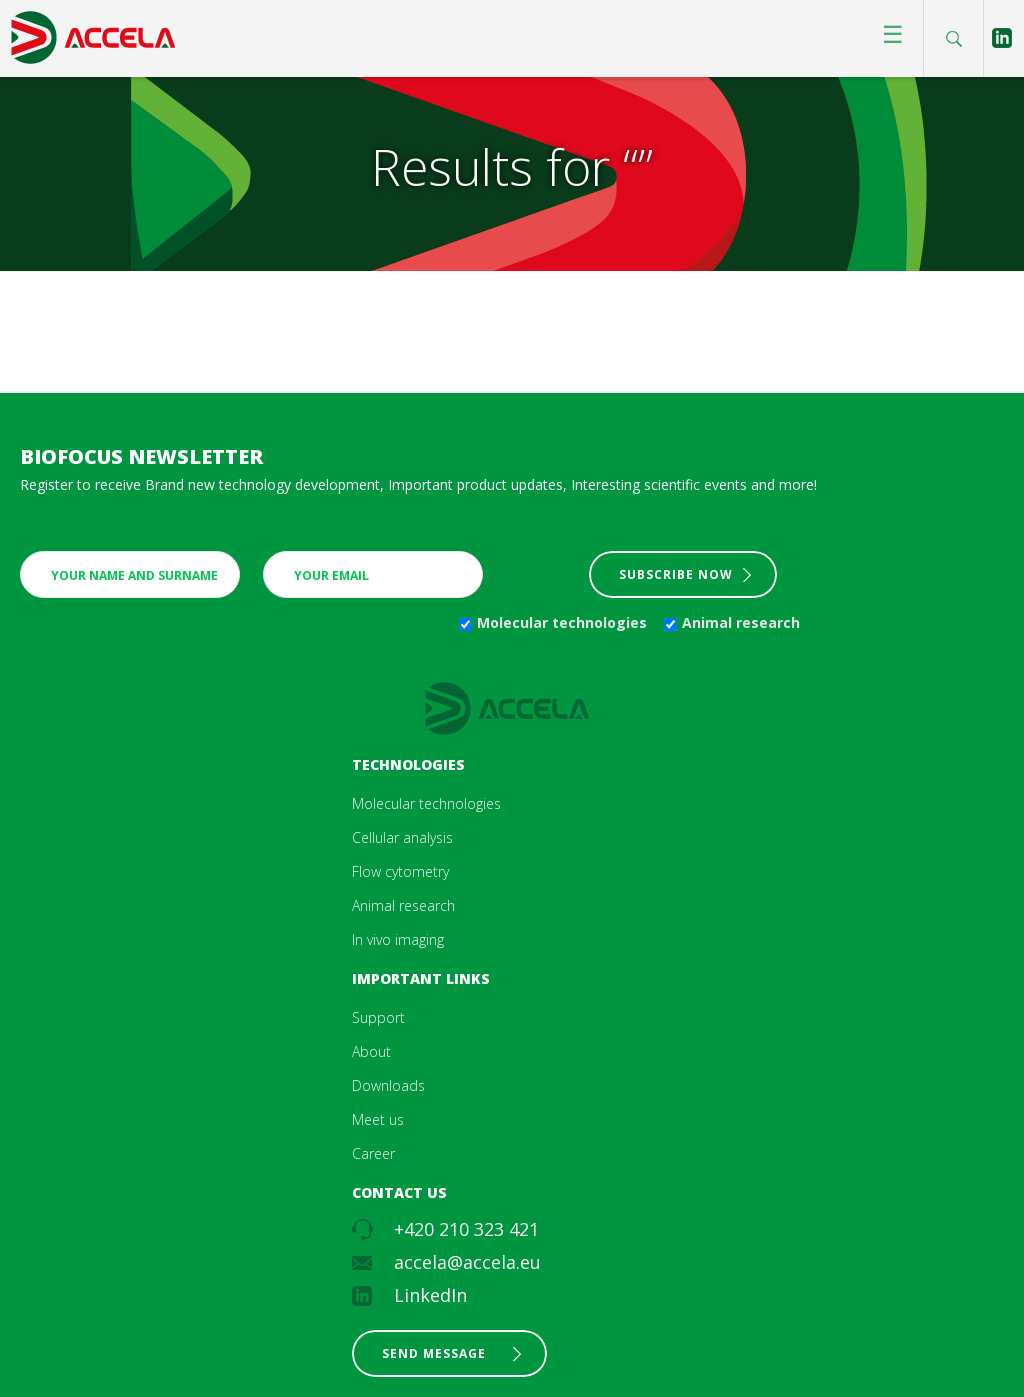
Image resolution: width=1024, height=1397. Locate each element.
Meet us (378, 1119)
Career (373, 1153)
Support (378, 1017)
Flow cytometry (400, 871)
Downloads (388, 1085)
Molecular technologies (562, 622)
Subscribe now (676, 574)
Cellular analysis (402, 837)
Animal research (741, 622)
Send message (434, 1353)
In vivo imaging (398, 939)
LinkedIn (430, 1295)
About (371, 1051)
